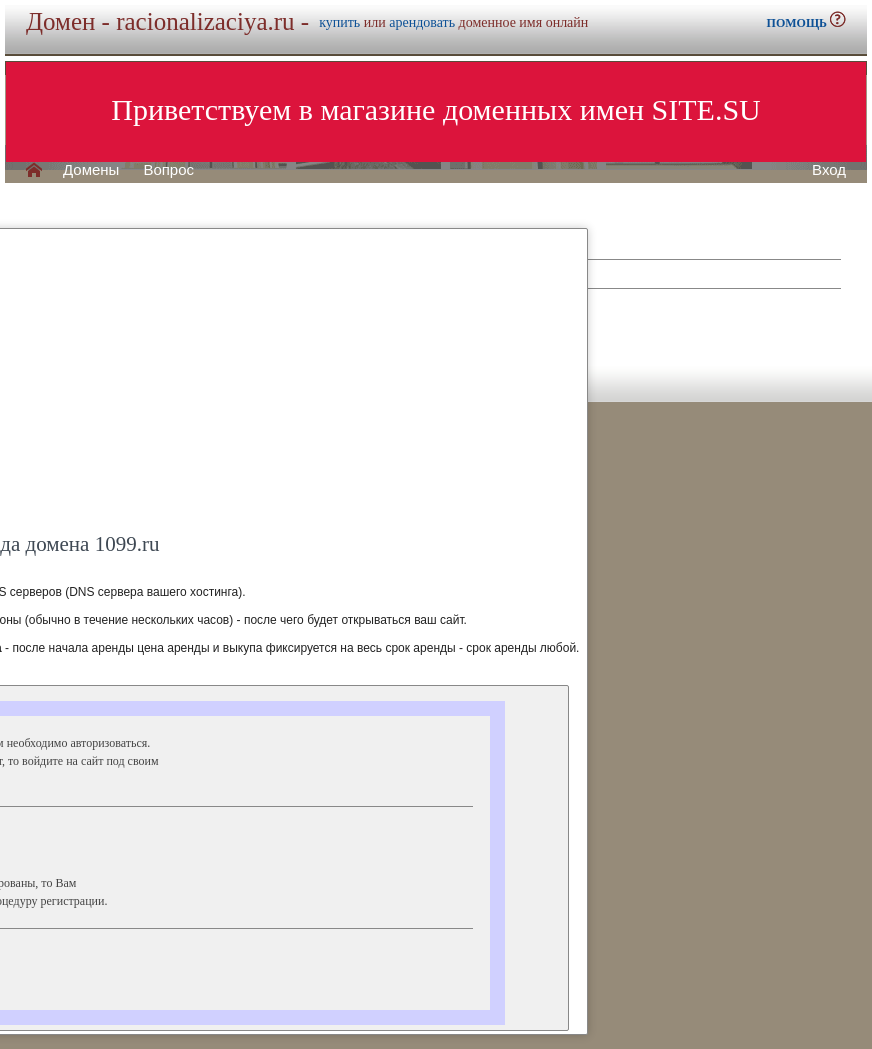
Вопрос (168, 170)
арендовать (422, 22)
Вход (829, 170)
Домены (91, 170)
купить (339, 22)
